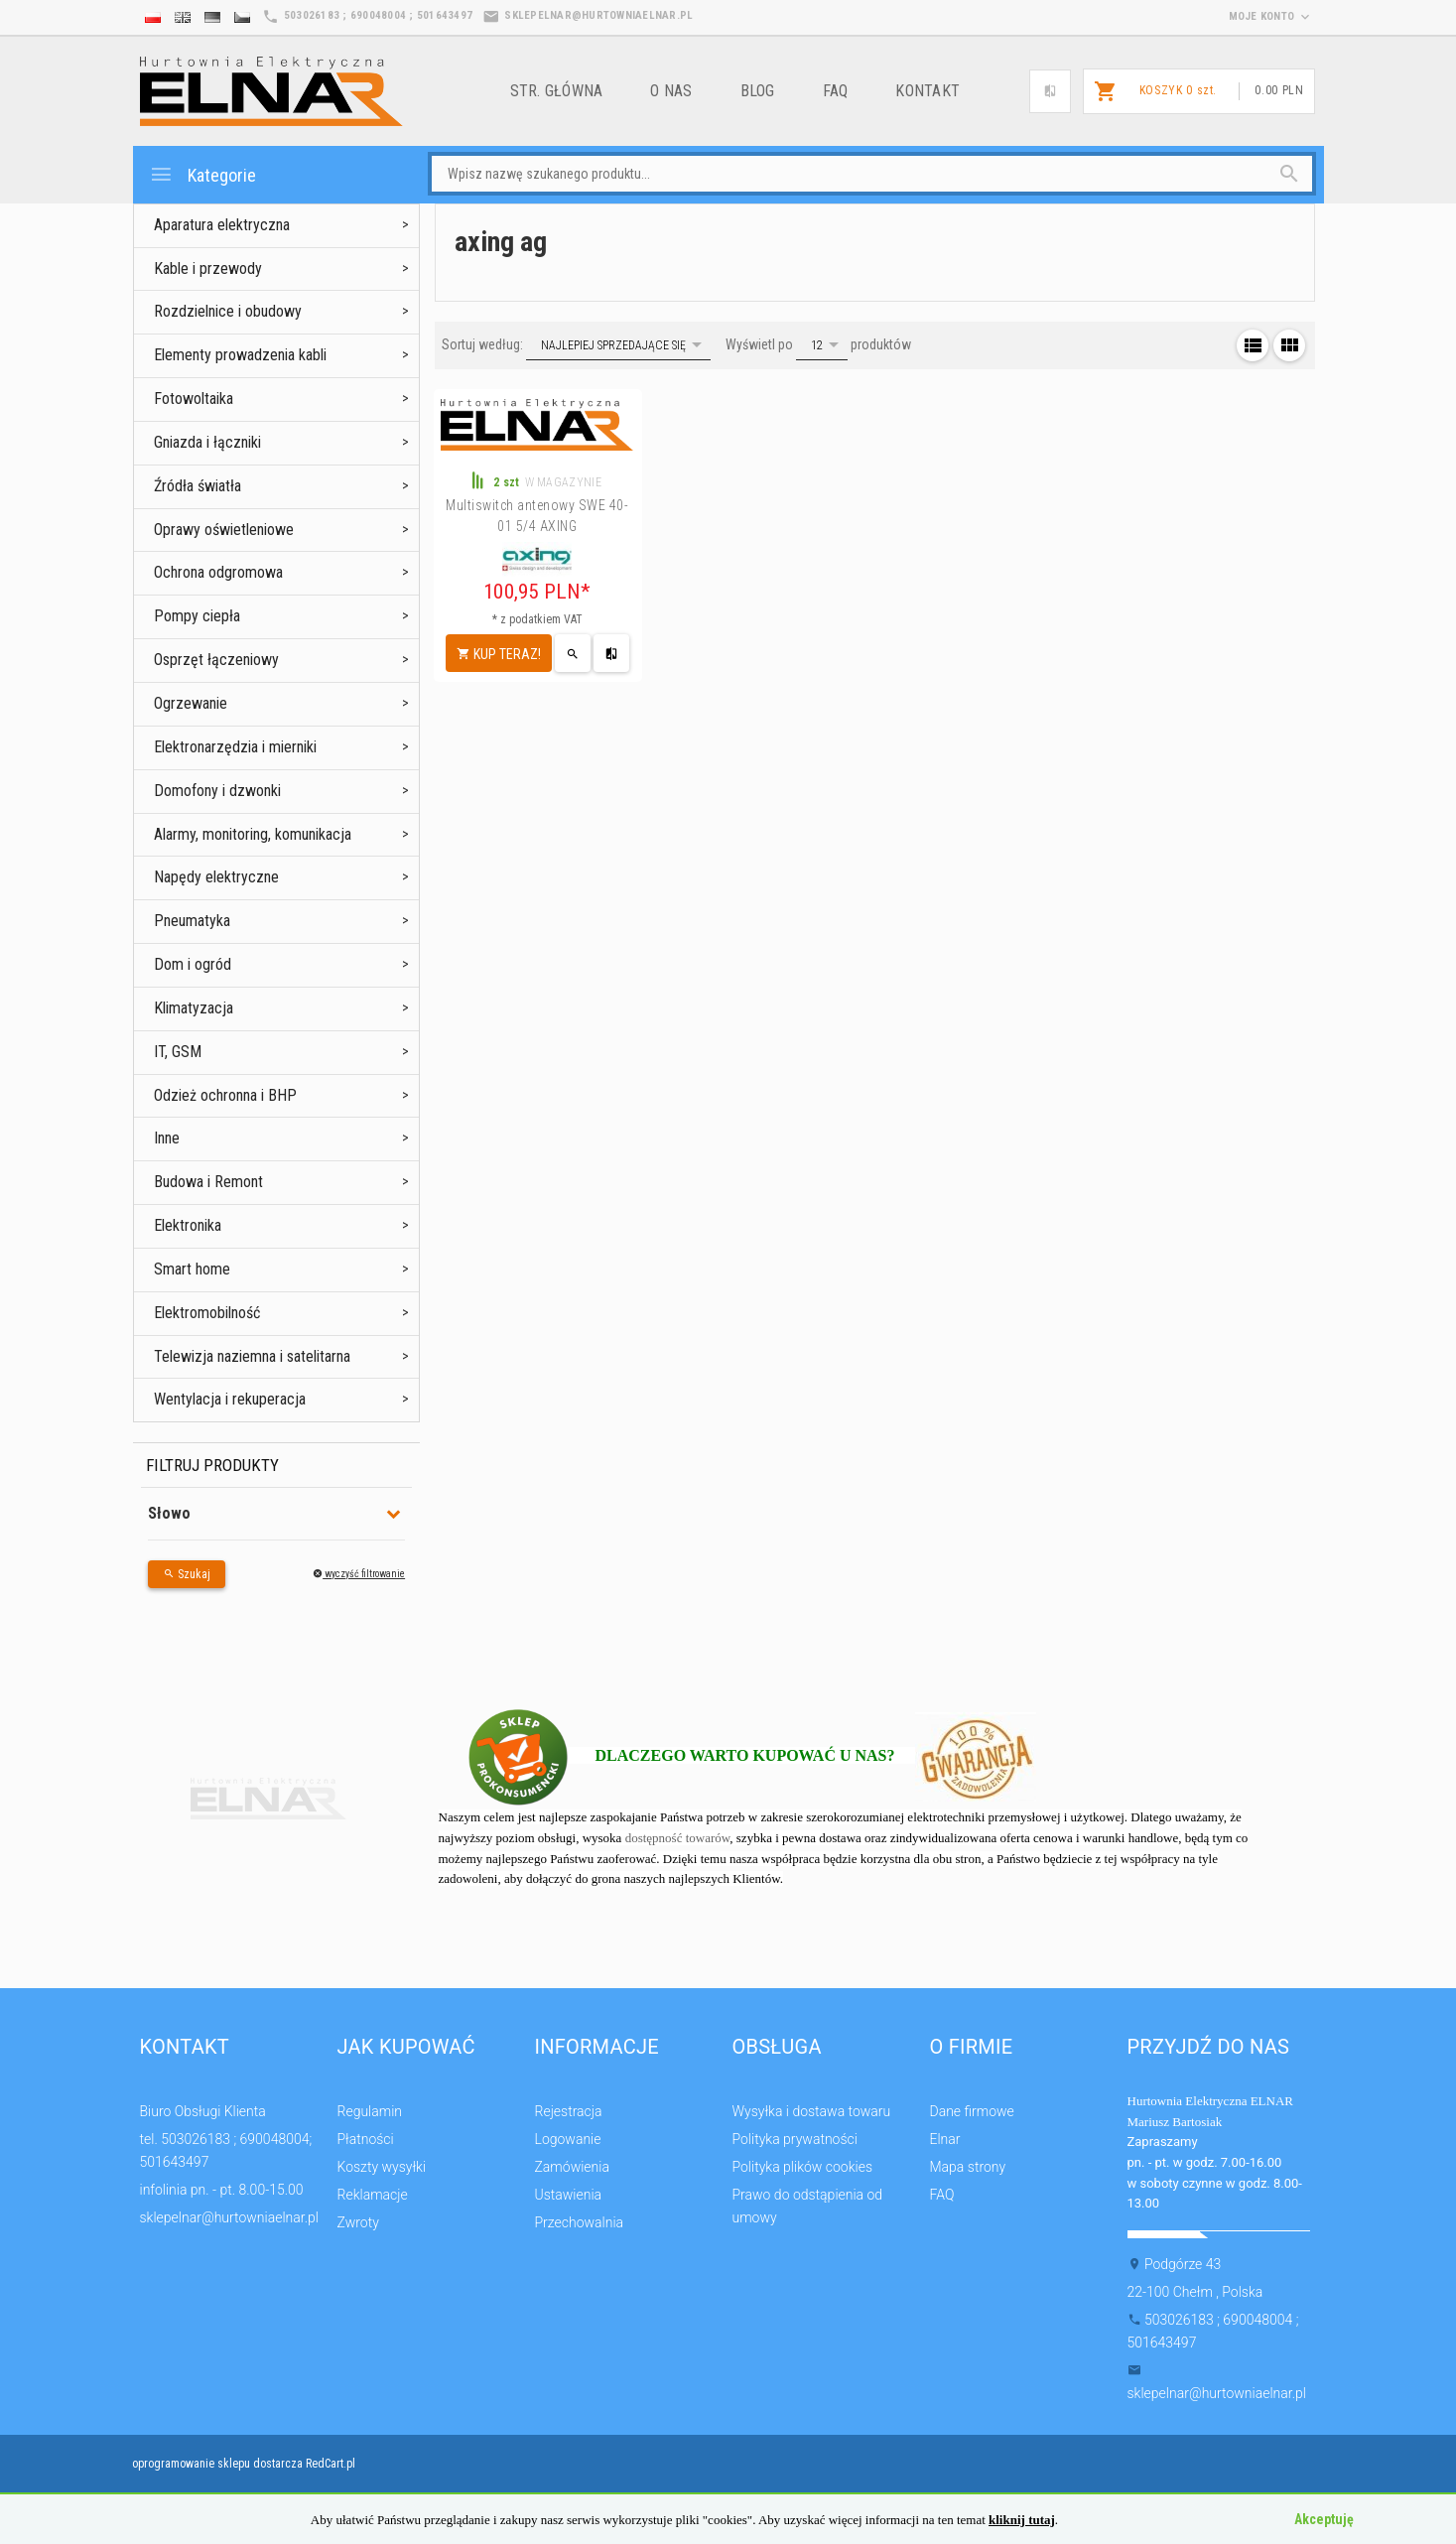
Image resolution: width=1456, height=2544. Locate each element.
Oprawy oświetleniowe (224, 529)
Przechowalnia (579, 2222)
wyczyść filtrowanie (359, 1573)
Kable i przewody (208, 268)
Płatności (365, 2139)
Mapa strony (968, 2167)
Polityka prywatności (795, 2139)
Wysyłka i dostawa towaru (811, 2111)
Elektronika (187, 1225)
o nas (671, 90)
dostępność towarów (677, 1837)
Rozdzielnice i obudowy (228, 311)
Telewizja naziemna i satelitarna (252, 1356)
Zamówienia (572, 2167)
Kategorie (202, 174)
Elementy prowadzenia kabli (240, 354)
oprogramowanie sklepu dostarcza (217, 2464)
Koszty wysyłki (382, 2167)
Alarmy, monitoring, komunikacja (252, 834)
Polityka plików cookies (802, 2167)
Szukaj (186, 1574)
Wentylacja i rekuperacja (230, 1399)
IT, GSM (177, 1051)
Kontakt (927, 90)
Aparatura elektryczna (222, 224)
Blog (757, 90)
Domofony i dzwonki (217, 790)
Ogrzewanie (190, 703)
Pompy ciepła (197, 615)
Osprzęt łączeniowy (216, 659)
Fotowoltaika (193, 398)
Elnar (945, 2139)
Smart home (192, 1269)
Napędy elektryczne (216, 877)
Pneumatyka (192, 920)
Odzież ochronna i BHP (225, 1095)
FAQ (836, 90)
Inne (167, 1138)
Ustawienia (568, 2195)
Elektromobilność (207, 1312)
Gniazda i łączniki (207, 442)
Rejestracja (568, 2111)
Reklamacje (372, 2195)
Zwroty (358, 2222)
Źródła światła (197, 485)
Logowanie (568, 2139)
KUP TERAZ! (499, 654)
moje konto (1271, 16)
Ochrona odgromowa (218, 572)
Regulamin (370, 2111)
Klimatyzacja (193, 1008)
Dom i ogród (192, 964)
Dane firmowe (972, 2111)
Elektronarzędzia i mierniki (235, 746)
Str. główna (556, 90)
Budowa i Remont (208, 1181)
